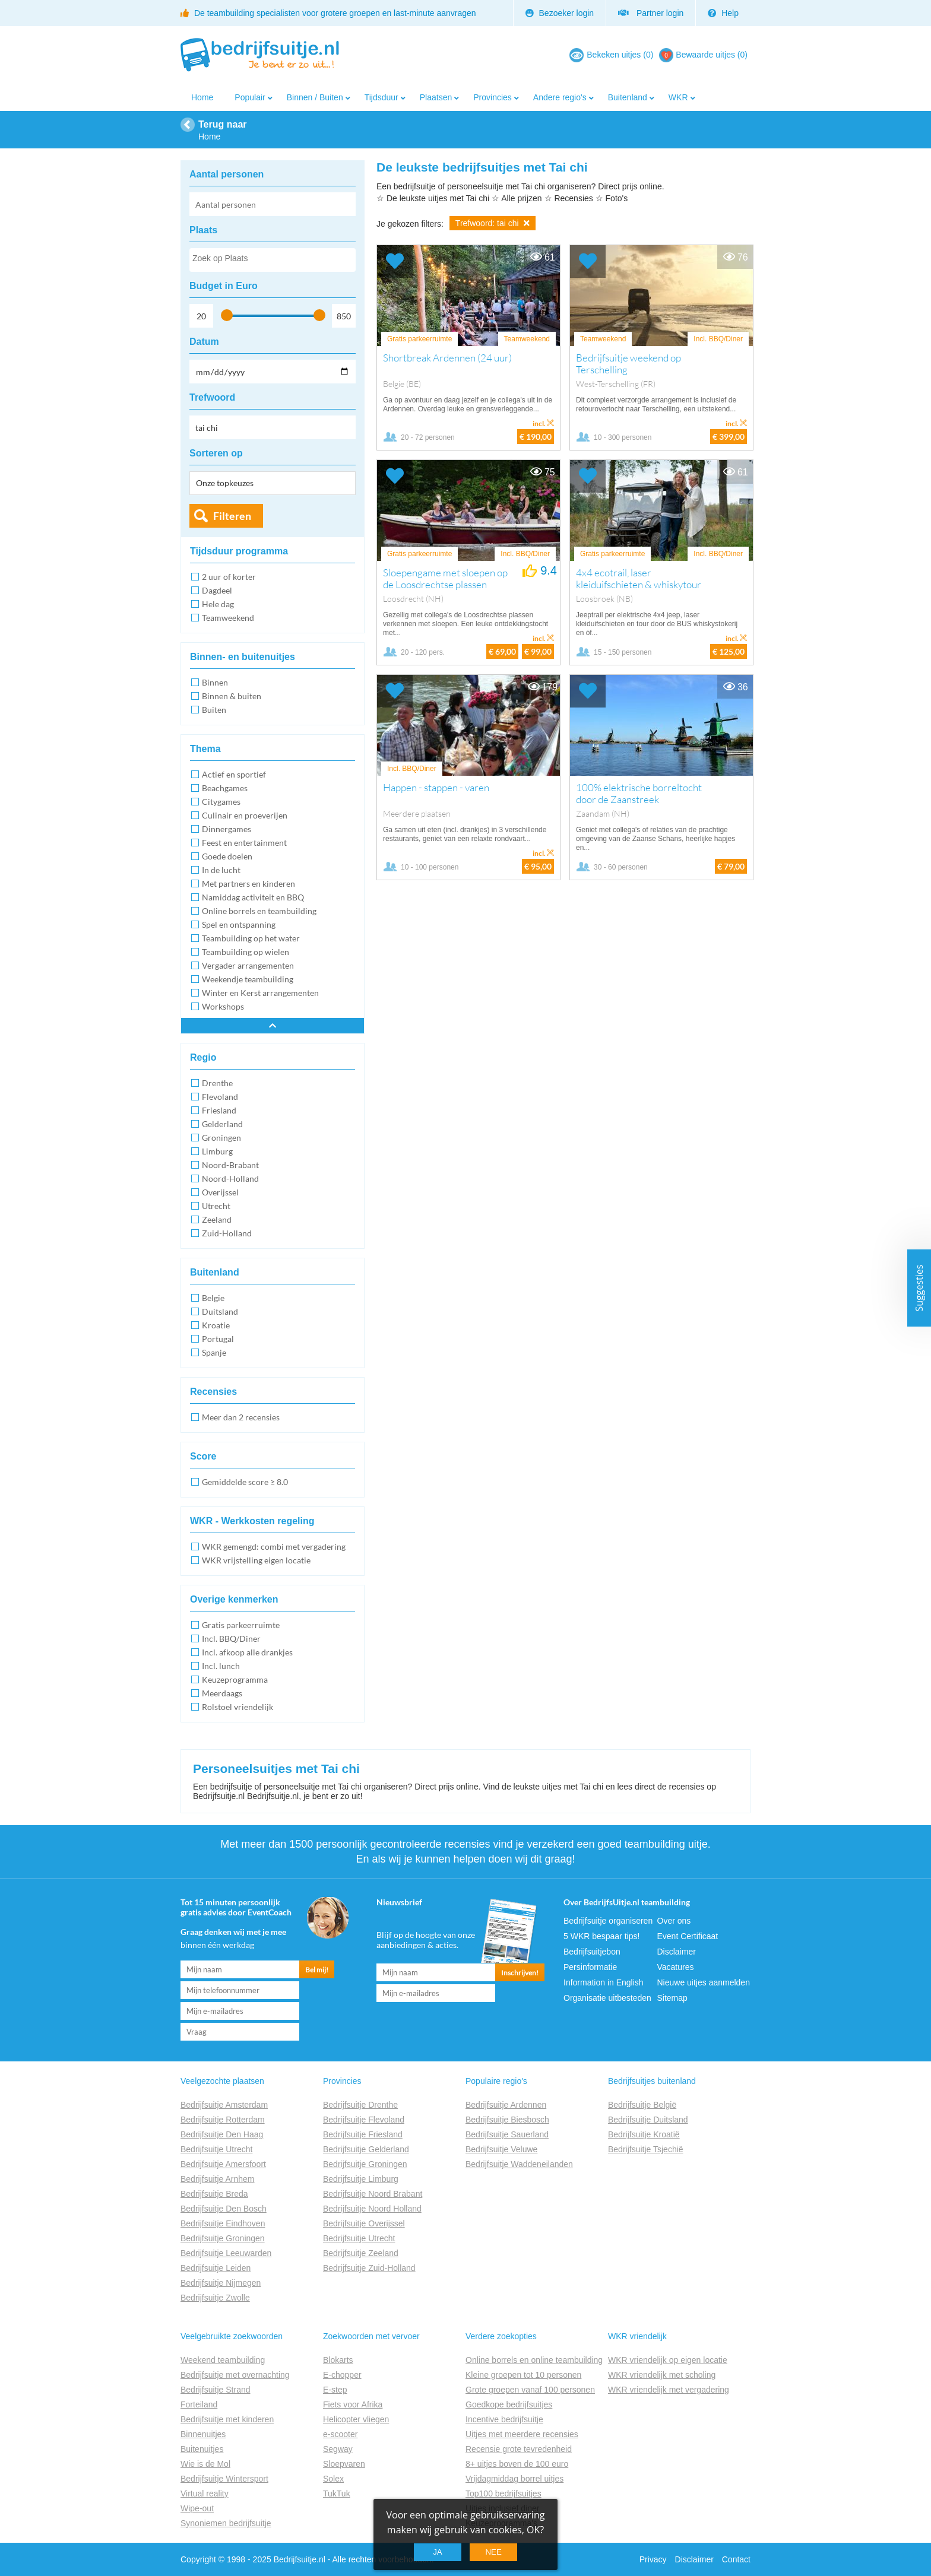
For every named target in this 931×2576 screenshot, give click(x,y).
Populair (250, 97)
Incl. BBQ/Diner (231, 1638)
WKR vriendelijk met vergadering (668, 2389)
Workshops (223, 1006)
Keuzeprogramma (235, 1679)
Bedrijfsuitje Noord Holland (372, 2208)
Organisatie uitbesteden (607, 1998)
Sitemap (672, 1998)
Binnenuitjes (203, 2434)
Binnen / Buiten (315, 97)
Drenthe (217, 1083)
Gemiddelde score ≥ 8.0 (245, 1482)
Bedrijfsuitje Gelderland (366, 2149)
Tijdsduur (381, 97)
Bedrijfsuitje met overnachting (235, 2375)
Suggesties (919, 1288)
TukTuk (336, 2493)
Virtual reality (204, 2493)
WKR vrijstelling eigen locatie (256, 1560)
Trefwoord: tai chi (492, 223)
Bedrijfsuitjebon (591, 1951)
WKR (678, 97)
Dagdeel (217, 590)
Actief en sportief (234, 774)
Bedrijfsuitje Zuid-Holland (369, 2268)
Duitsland (220, 1311)
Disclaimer (676, 1951)
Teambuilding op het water (251, 938)
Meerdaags (222, 1693)
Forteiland (198, 2404)
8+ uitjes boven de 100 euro (517, 2464)
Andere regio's (560, 97)
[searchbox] (272, 260)
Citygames (221, 802)
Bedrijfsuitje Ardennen (506, 2104)
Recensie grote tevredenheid (519, 2449)
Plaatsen (436, 97)
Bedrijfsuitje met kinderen (227, 2419)
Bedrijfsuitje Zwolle (215, 2297)
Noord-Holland (230, 1178)
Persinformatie (590, 1967)
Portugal (218, 1339)
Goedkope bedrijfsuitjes (509, 2404)
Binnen (215, 682)
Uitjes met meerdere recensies (522, 2434)
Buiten (214, 710)
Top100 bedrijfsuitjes (504, 2493)
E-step (335, 2389)
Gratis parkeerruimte (241, 1625)
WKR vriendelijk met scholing (661, 2375)
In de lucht (221, 870)
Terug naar (222, 124)
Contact (736, 2559)
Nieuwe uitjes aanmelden (703, 1982)
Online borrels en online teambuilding (534, 2360)
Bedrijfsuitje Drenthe (360, 2104)
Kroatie (216, 1325)
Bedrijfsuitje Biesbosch (507, 2119)
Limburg (217, 1151)
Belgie (213, 1298)
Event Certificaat (687, 1936)
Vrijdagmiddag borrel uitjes (514, 2478)
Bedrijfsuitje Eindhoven (222, 2223)
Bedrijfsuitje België (642, 2104)
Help (723, 13)
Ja (437, 2552)
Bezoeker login (559, 13)
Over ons (674, 1920)
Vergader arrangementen (248, 965)
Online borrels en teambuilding (259, 911)
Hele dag (218, 604)
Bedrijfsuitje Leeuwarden (225, 2253)
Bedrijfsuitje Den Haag (221, 2134)
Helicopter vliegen (356, 2419)
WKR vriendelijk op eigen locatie (667, 2360)
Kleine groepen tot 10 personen (523, 2375)
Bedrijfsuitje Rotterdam (222, 2119)
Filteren (232, 515)
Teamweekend (228, 618)
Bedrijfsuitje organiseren (608, 1920)
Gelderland (222, 1124)
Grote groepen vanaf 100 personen (530, 2389)
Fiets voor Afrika (352, 2404)
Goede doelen (227, 856)
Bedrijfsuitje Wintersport (224, 2478)
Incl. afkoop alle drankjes (247, 1652)
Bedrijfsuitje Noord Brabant (372, 2194)
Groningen (221, 1137)
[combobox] (272, 260)
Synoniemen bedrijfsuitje (225, 2523)
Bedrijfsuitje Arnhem (217, 2179)
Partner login (650, 13)
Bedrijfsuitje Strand (215, 2389)
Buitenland (627, 97)
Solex (333, 2478)
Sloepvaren (344, 2464)
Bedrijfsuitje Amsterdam (224, 2104)
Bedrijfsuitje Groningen (222, 2238)
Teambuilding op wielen (245, 952)
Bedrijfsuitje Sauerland (507, 2134)
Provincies (492, 97)
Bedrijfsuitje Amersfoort (223, 2164)
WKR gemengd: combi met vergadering (274, 1546)
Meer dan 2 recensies (241, 1417)
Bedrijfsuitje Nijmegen (220, 2283)
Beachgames (225, 788)
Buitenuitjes (201, 2449)
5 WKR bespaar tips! (601, 1936)
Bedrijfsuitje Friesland (363, 2134)
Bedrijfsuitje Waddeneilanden (519, 2164)
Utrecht (216, 1206)
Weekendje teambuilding (247, 979)
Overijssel (220, 1192)
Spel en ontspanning (239, 924)
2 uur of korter (229, 577)
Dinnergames (226, 829)
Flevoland (220, 1097)
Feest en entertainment (244, 842)
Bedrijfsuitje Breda (214, 2194)
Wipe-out (197, 2508)
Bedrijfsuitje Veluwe (501, 2149)
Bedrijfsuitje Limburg (360, 2179)
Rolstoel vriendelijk (237, 1707)
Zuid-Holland (227, 1233)
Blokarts (338, 2360)
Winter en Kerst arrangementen (260, 993)
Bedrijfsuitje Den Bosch (223, 2208)
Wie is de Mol (205, 2464)
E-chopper (342, 2375)
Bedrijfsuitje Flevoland (363, 2119)
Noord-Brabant (230, 1165)
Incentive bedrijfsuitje (504, 2419)
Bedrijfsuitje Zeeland (360, 2253)
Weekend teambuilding (222, 2360)
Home (202, 97)
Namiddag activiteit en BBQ (253, 897)
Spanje (214, 1352)
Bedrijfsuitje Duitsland (648, 2119)
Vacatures (675, 1967)
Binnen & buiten (231, 696)
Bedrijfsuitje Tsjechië (645, 2149)
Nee (493, 2552)
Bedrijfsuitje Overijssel (364, 2223)
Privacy (653, 2559)
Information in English (603, 1982)
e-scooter (340, 2434)
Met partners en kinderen (248, 883)
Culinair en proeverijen (244, 815)
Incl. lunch (221, 1666)
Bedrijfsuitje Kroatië (644, 2134)
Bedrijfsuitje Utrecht (216, 2149)
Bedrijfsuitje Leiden (215, 2268)
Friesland (219, 1110)
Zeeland (217, 1219)
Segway (338, 2449)
